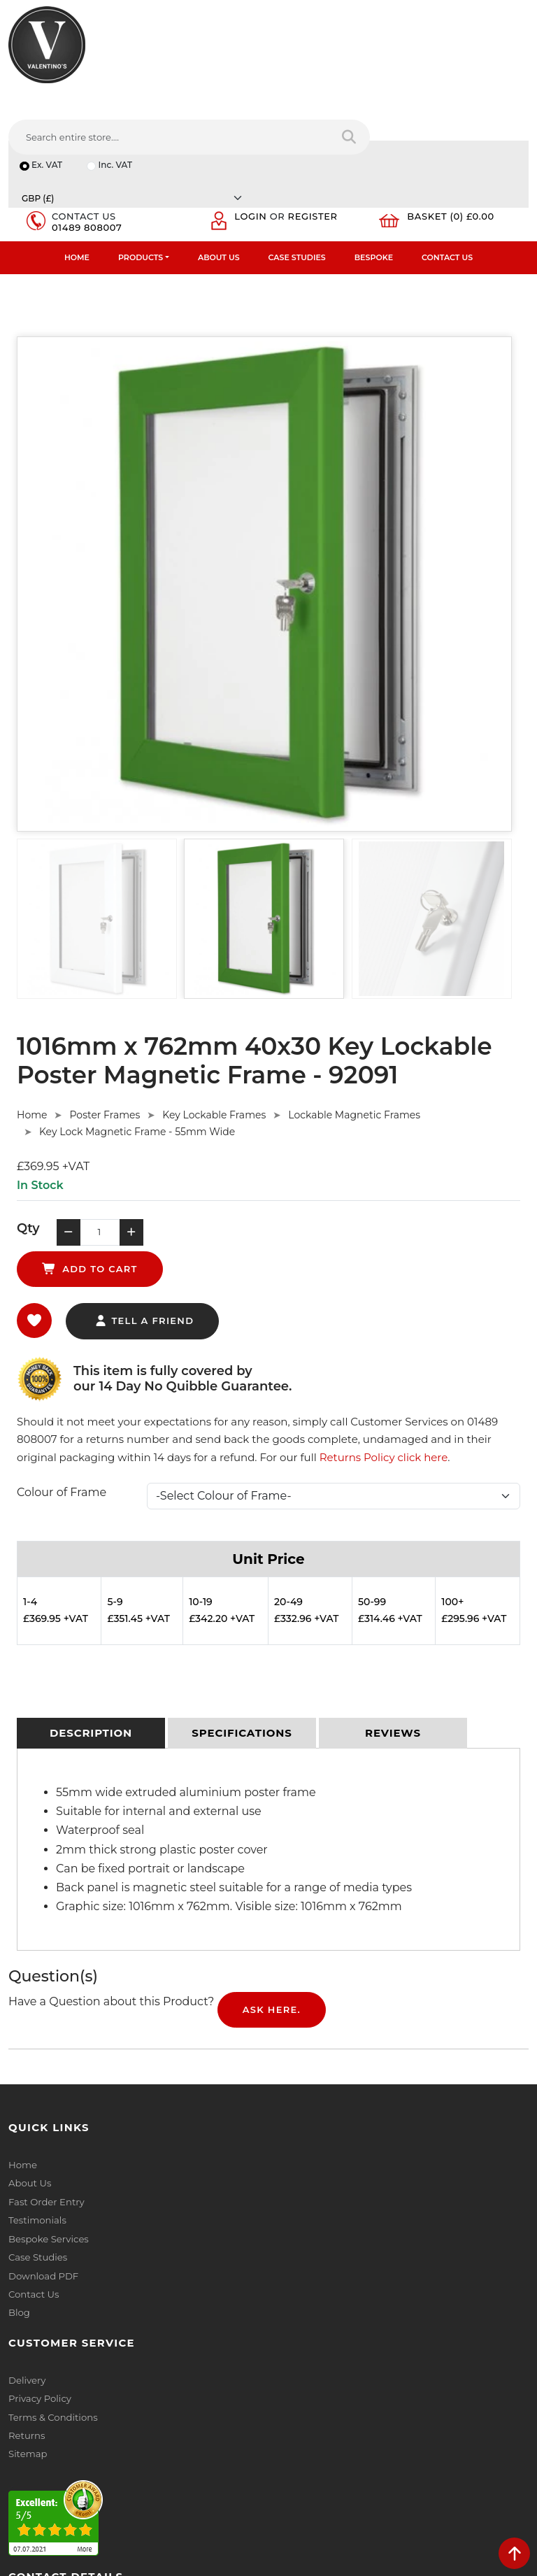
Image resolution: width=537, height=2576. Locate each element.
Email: (291, 2338)
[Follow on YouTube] (98, 2456)
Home (77, 165)
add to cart (260, 1146)
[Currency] (418, 100)
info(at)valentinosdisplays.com (95, 2366)
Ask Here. (272, 1889)
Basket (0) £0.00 (455, 123)
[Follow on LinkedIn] (72, 2456)
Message (297, 2400)
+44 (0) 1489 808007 (73, 2425)
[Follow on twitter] (45, 2456)
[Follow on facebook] (19, 2456)
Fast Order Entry (45, 2081)
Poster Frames (104, 1024)
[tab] (91, 1613)
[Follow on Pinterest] (124, 2456)
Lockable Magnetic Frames (354, 1024)
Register (317, 123)
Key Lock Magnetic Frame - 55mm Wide (137, 1041)
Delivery (295, 2045)
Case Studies (297, 165)
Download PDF (43, 2154)
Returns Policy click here (384, 1335)
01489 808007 (89, 134)
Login (255, 123)
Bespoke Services (47, 2117)
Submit (482, 2470)
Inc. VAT (117, 100)
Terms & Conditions (320, 2081)
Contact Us (447, 165)
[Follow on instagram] (150, 2456)
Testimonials (36, 2099)
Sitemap (296, 2117)
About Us (219, 165)
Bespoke (374, 165)
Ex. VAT (47, 100)
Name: (292, 2277)
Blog (18, 2190)
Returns (295, 2099)
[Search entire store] (509, 62)
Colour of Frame (61, 1371)
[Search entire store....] (338, 62)
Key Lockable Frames (214, 1024)
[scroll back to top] (514, 2553)
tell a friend (144, 1199)
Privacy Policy (307, 2063)
